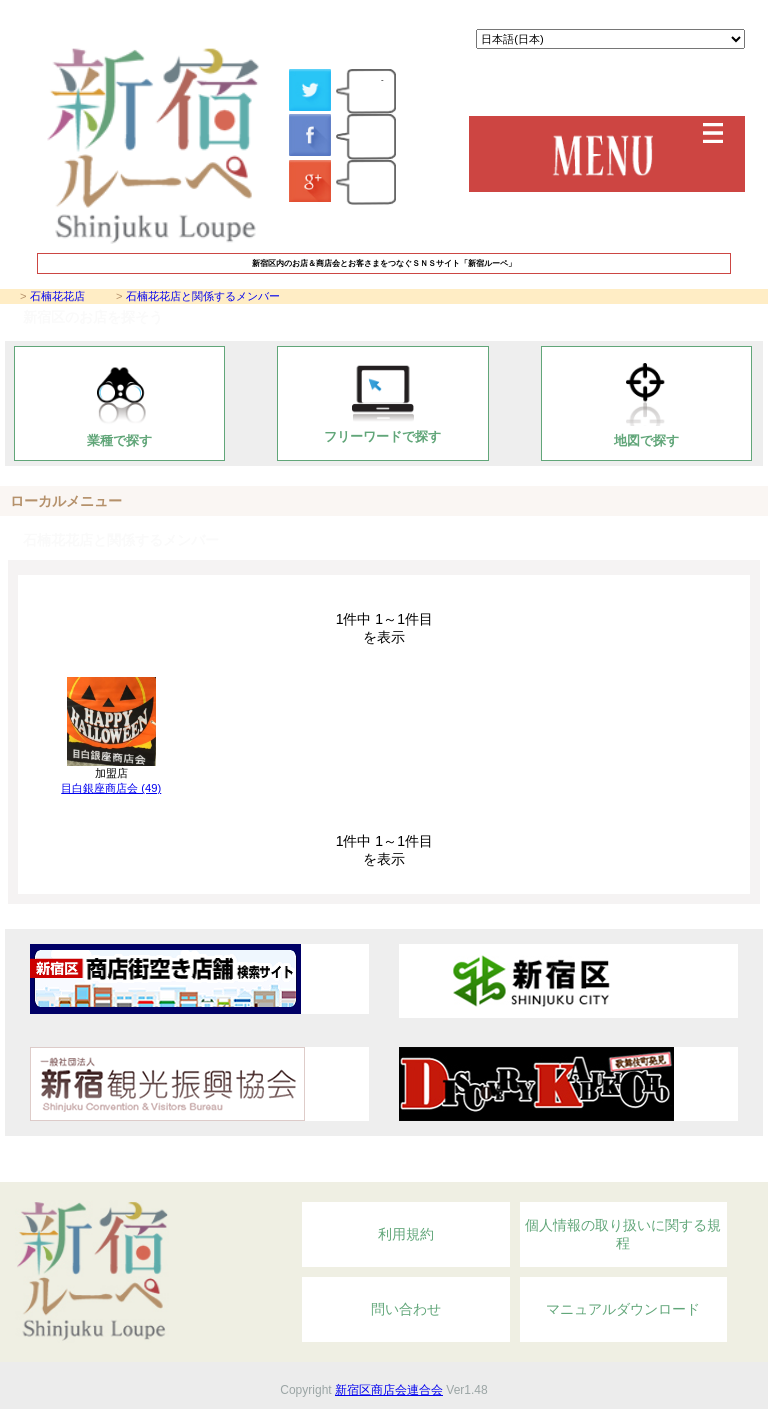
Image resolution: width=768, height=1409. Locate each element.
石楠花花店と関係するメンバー (203, 296)
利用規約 (406, 1234)
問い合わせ (406, 1309)
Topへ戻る (642, 1171)
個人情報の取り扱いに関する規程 (623, 1234)
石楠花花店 (57, 296)
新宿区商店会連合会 (389, 1390)
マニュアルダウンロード (623, 1309)
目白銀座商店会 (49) (111, 788)
